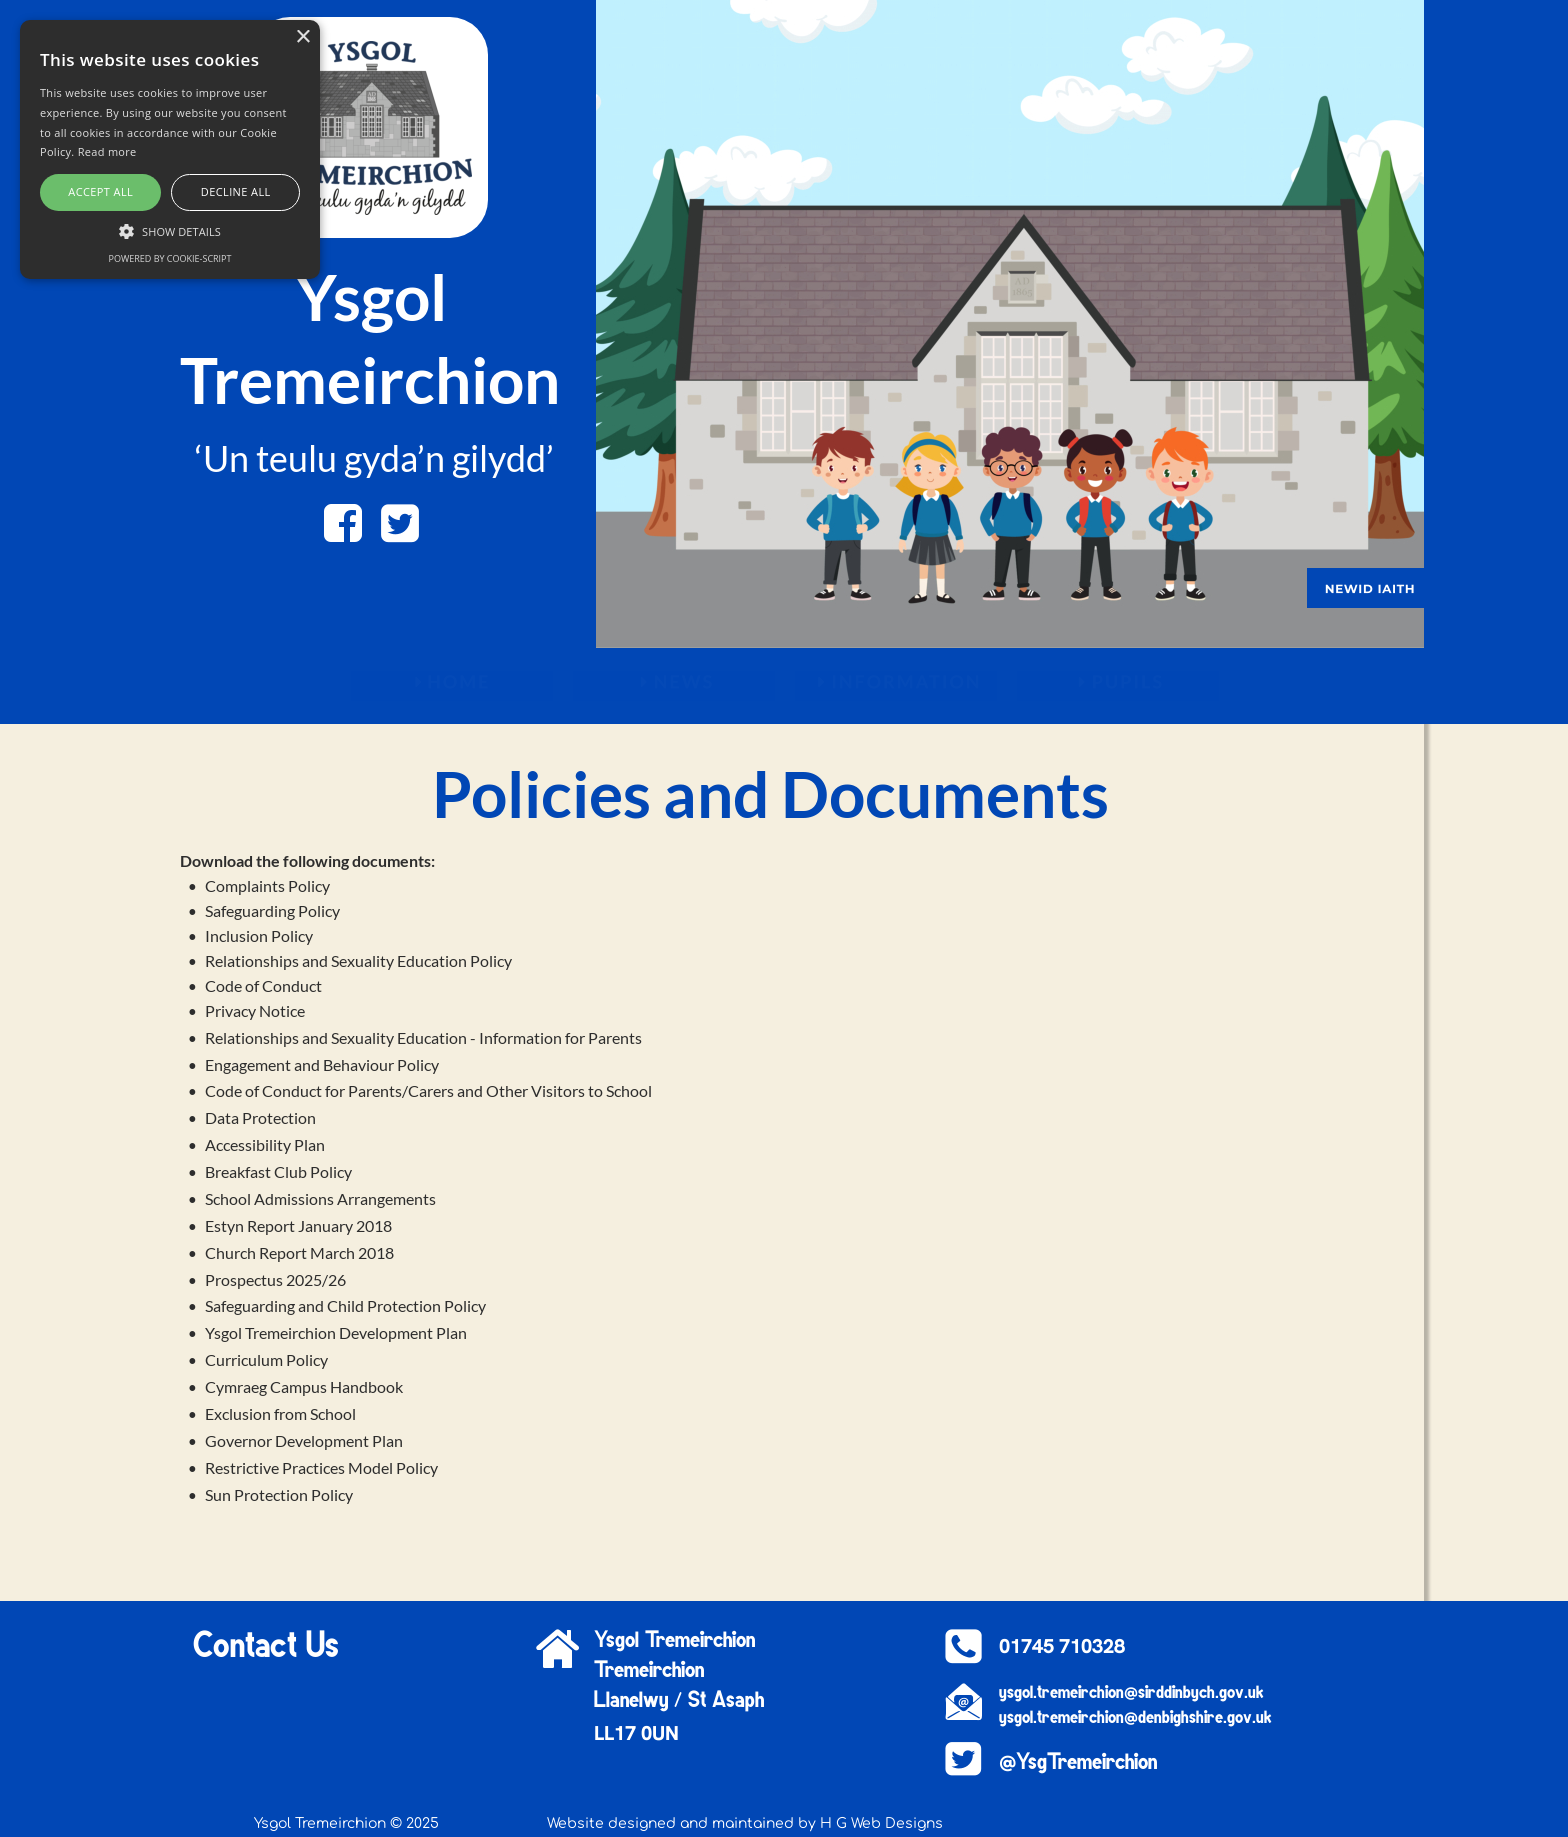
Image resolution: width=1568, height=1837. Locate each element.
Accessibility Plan (265, 1144)
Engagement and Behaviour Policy (322, 1064)
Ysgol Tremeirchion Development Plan (336, 1332)
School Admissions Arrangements (320, 1198)
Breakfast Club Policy (278, 1171)
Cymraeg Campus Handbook (304, 1386)
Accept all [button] (100, 191)
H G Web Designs (881, 1823)
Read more (107, 151)
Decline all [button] (236, 191)
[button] (170, 230)
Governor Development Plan (304, 1440)
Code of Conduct (263, 985)
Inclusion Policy (259, 935)
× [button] (302, 37)
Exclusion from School (280, 1413)
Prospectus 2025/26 (275, 1279)
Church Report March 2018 (299, 1252)
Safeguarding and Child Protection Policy (345, 1305)
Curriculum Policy (266, 1359)
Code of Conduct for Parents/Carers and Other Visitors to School (428, 1090)
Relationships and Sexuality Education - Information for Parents (423, 1037)
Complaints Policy (267, 885)
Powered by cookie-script (170, 258)
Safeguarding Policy (272, 910)
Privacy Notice (255, 1010)
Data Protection (260, 1117)
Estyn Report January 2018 (298, 1225)
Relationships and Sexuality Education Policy (358, 960)
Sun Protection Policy (279, 1494)
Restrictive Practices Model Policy (323, 1467)
